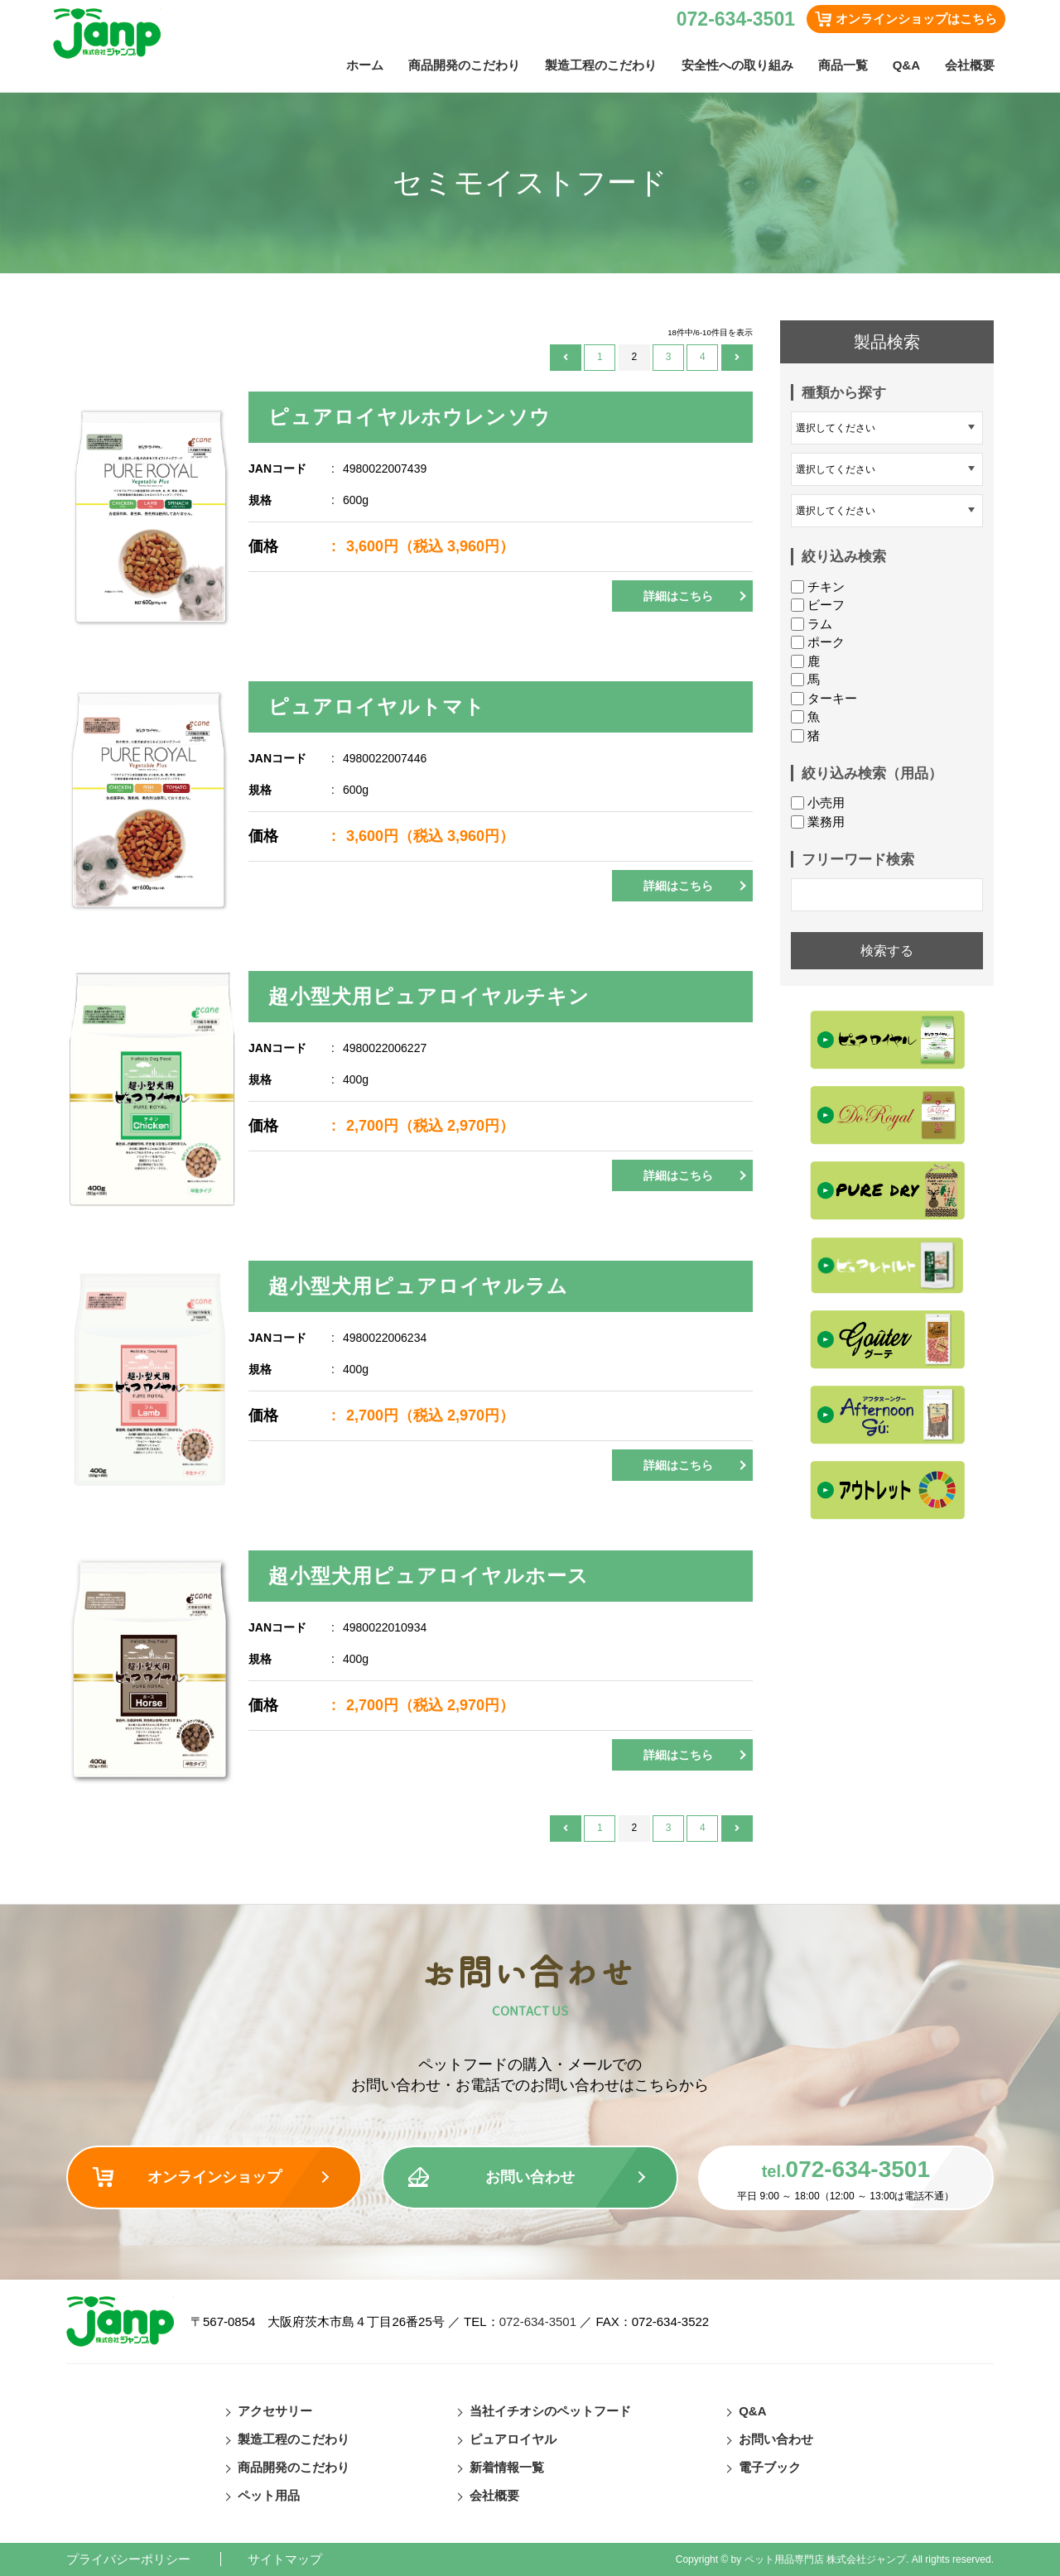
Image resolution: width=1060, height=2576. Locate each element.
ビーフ (818, 605)
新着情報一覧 (507, 2467)
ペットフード (121, 314)
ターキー (824, 698)
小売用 (818, 802)
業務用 (818, 822)
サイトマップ (285, 2559)
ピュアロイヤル (513, 2439)
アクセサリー (275, 2411)
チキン (818, 586)
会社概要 (970, 65)
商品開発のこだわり (464, 65)
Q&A (906, 65)
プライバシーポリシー (128, 2559)
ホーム (364, 65)
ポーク (818, 642)
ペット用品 (269, 2495)
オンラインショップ (214, 2177)
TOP (74, 314)
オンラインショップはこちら (916, 19)
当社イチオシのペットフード (550, 2411)
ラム (811, 624)
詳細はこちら (678, 596)
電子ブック (770, 2467)
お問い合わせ (530, 2177)
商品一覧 (843, 65)
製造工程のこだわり (601, 65)
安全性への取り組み (737, 65)
